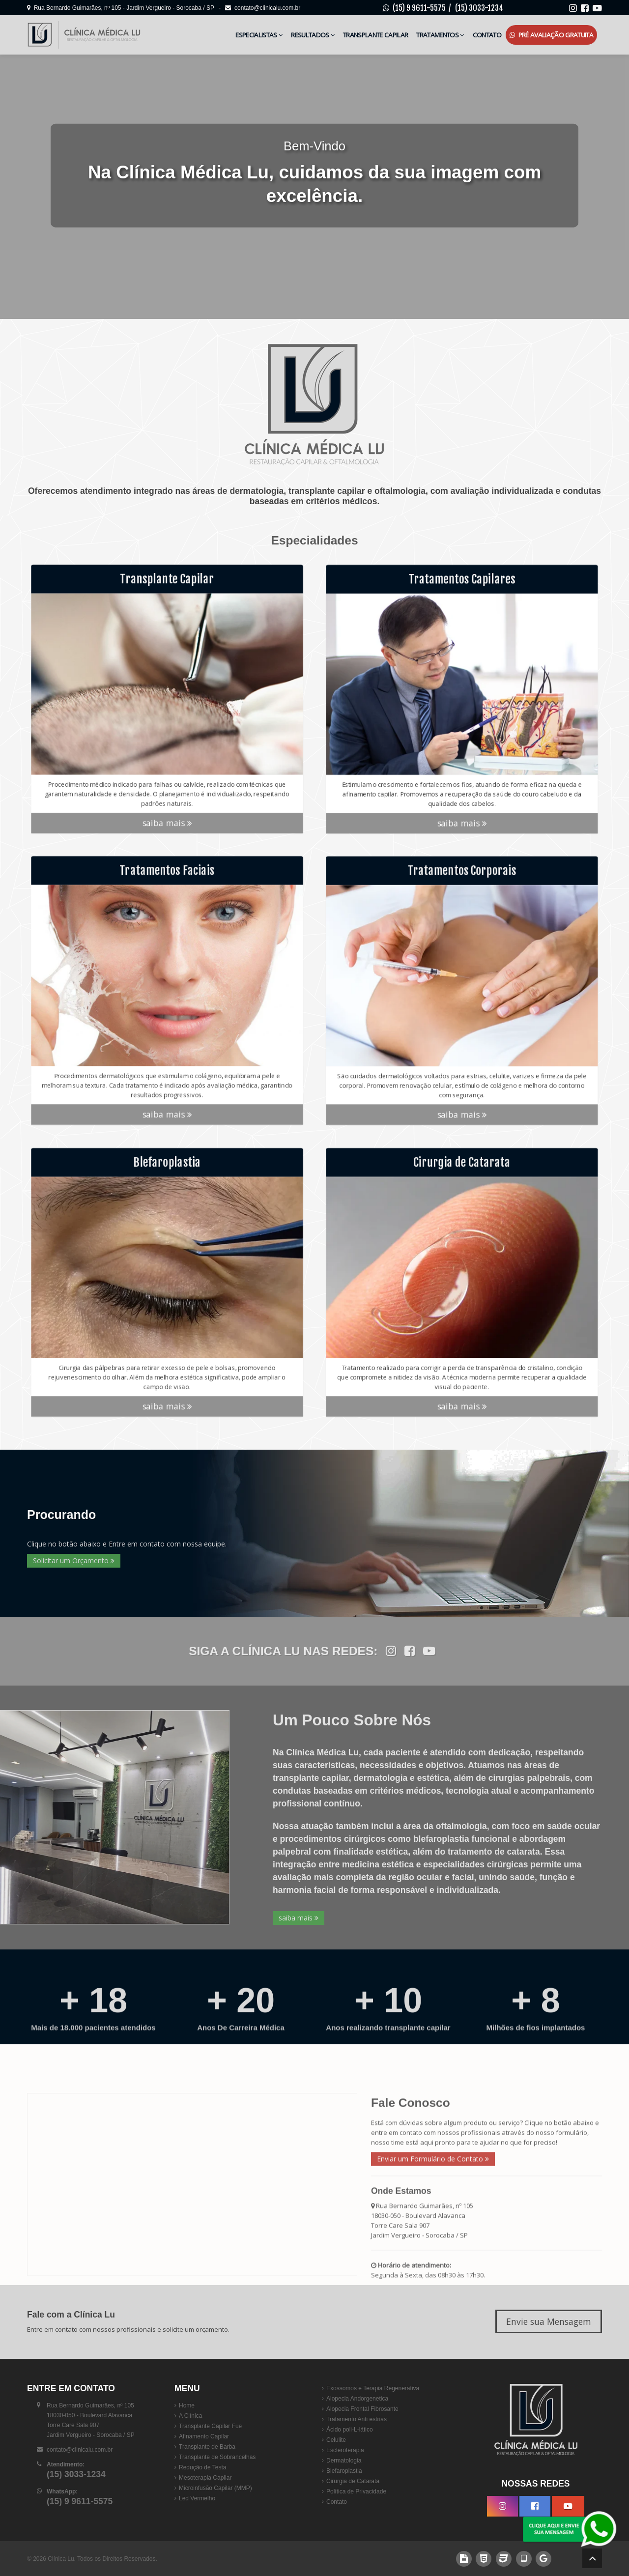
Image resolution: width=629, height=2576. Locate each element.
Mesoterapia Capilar (205, 2477)
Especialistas (259, 34)
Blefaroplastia (344, 2470)
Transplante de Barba (207, 2446)
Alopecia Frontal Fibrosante (362, 2408)
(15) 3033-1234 (479, 8)
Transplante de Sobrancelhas (217, 2457)
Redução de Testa (203, 2467)
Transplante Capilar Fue (210, 2426)
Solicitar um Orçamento (73, 1560)
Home (187, 2405)
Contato (487, 34)
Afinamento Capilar (204, 2436)
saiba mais (167, 830)
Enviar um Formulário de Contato (433, 2277)
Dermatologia (343, 2460)
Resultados (313, 34)
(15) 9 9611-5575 (419, 8)
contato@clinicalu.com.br (262, 7)
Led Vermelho (197, 2498)
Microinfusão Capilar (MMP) (215, 2488)
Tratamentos (440, 34)
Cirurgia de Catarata (352, 2481)
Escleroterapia (345, 2450)
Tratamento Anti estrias (356, 2419)
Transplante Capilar (375, 34)
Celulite (336, 2439)
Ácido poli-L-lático (349, 2429)
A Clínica (190, 2415)
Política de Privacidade (356, 2491)
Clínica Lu (61, 2558)
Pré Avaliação (551, 34)
